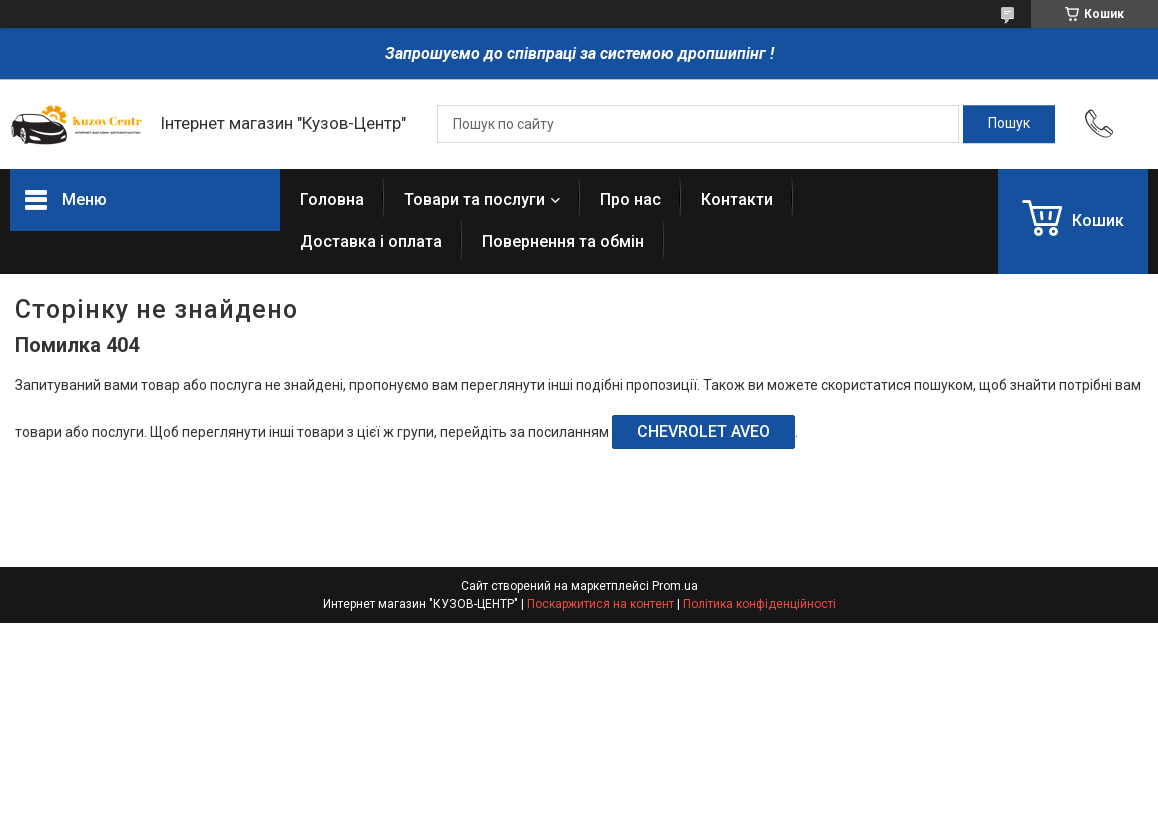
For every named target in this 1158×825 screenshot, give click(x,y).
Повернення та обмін (563, 241)
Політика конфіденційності (759, 604)
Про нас (630, 199)
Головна (332, 199)
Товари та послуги (474, 199)
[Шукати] (1009, 124)
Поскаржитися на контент (600, 604)
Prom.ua (675, 586)
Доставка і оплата (371, 241)
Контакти (737, 199)
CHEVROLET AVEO (703, 431)
